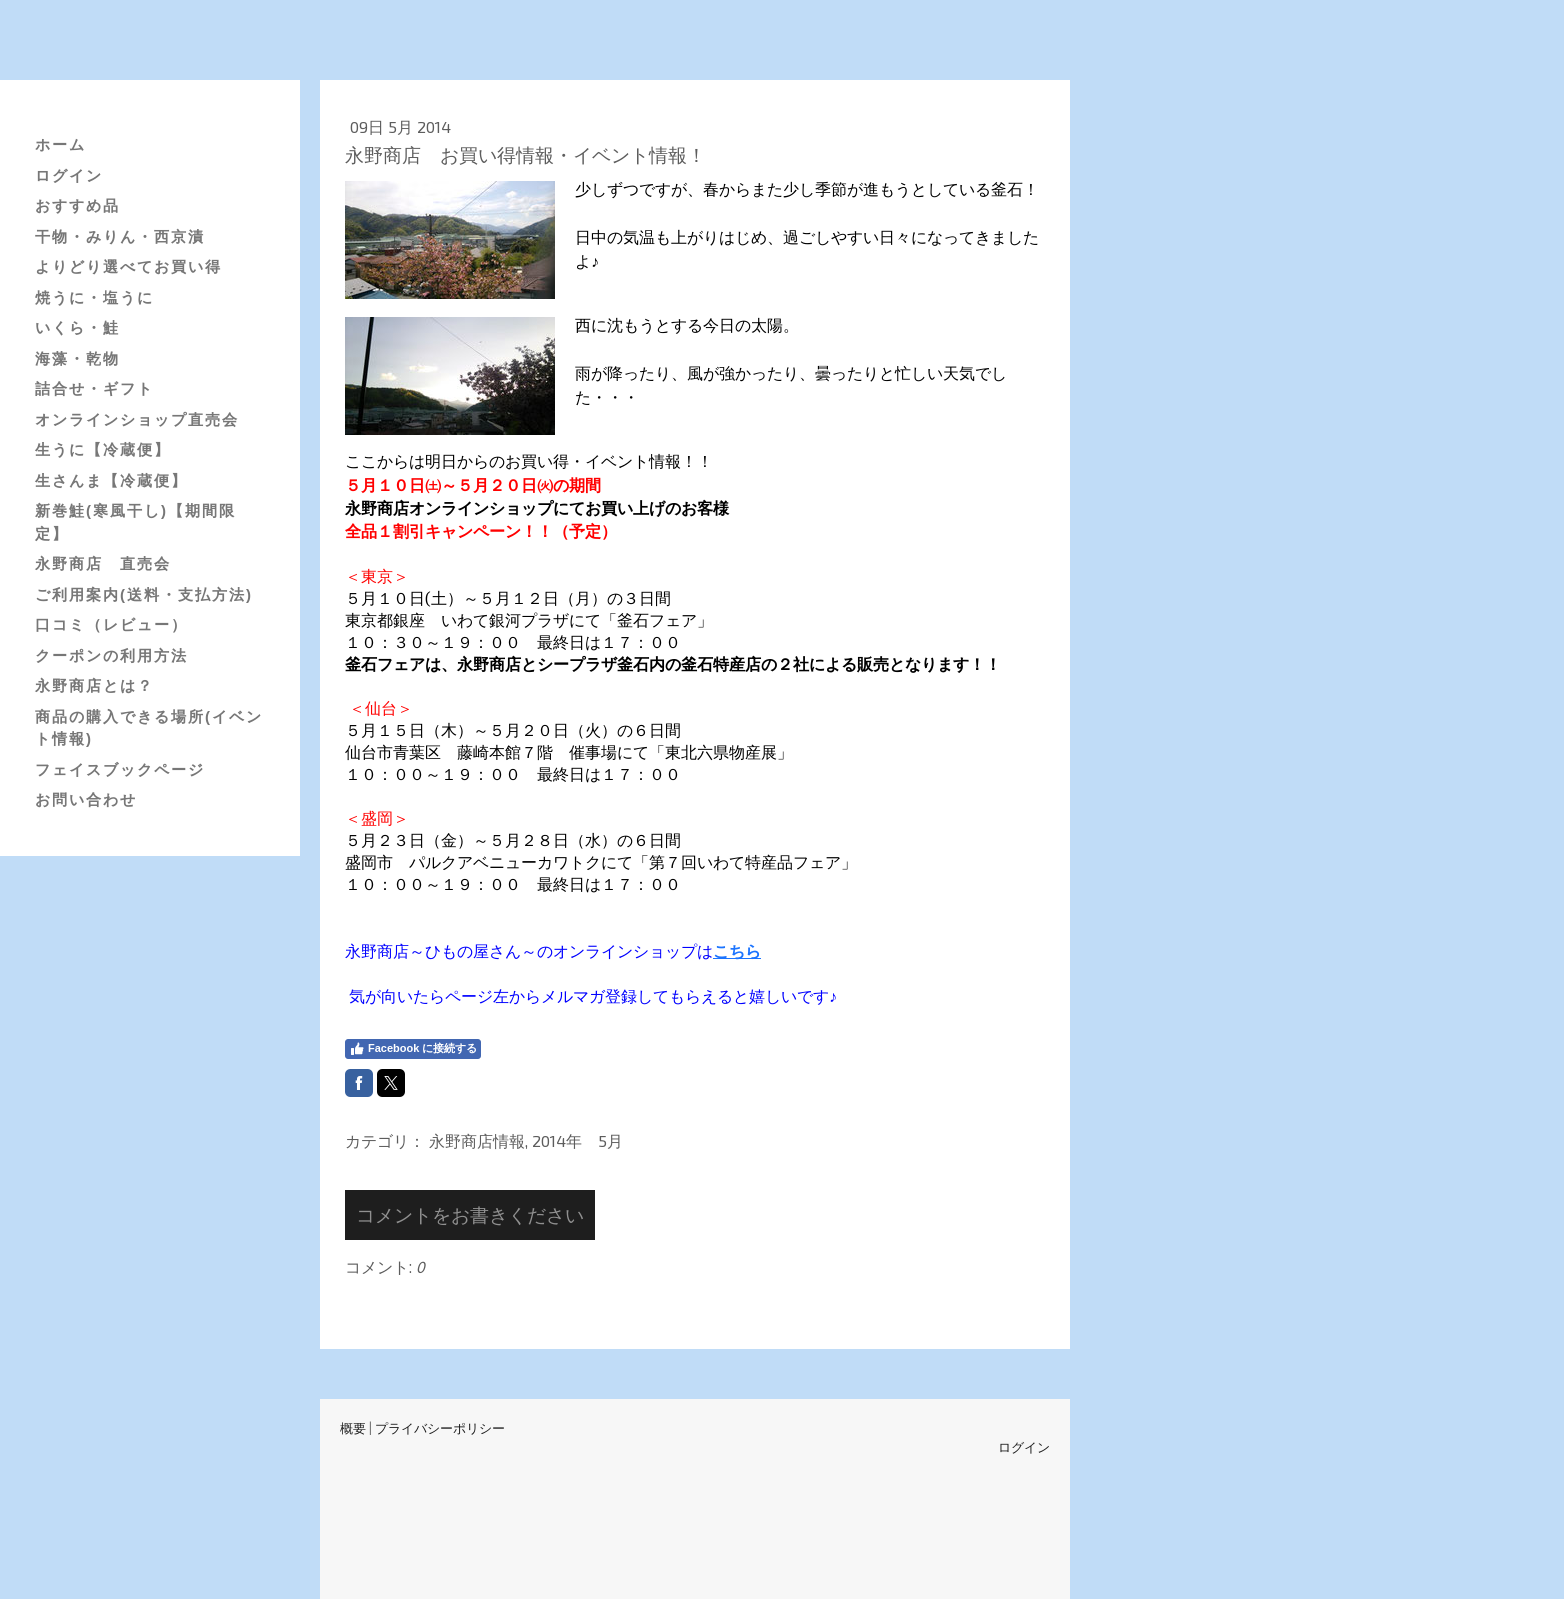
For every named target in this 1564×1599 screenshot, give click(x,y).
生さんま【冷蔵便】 (111, 480)
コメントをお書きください (470, 1214)
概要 (353, 1428)
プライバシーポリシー (440, 1428)
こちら (737, 950)
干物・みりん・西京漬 (120, 236)
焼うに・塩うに (94, 297)
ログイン (69, 175)
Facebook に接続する (413, 1049)
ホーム (60, 144)
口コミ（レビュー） (111, 624)
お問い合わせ (86, 799)
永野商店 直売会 (103, 563)
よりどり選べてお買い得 (128, 266)
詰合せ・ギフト (94, 388)
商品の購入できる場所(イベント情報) (149, 728)
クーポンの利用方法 (111, 655)
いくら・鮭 (77, 327)
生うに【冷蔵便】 (103, 449)
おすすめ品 (77, 205)
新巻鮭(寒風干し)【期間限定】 (135, 522)
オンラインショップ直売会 (137, 419)
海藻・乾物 (77, 358)
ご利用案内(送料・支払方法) (144, 594)
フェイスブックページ (120, 769)
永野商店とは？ (94, 685)
